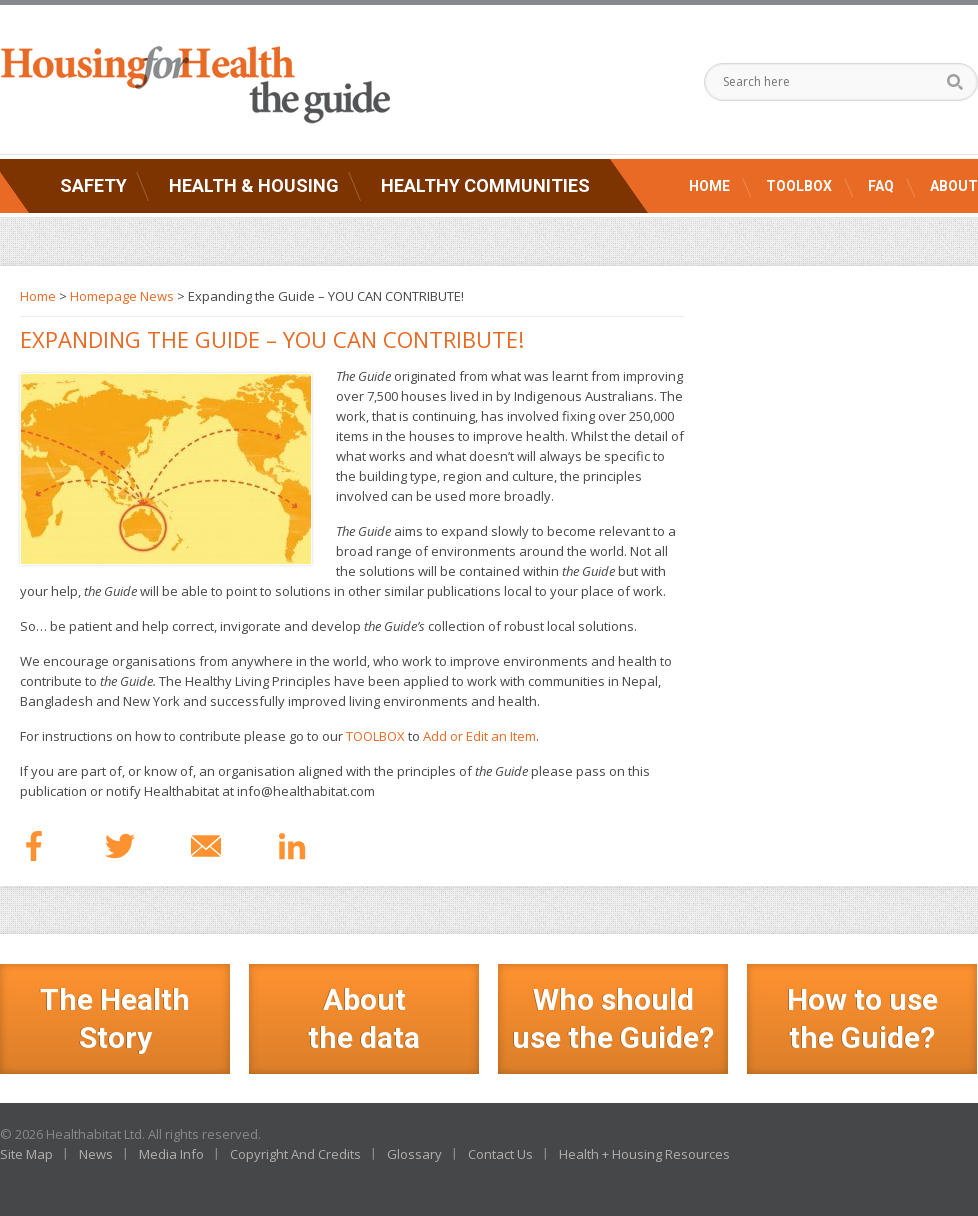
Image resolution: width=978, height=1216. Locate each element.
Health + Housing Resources (644, 1154)
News (96, 1154)
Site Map (26, 1154)
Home (709, 186)
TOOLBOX (375, 736)
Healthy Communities (485, 185)
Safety (93, 185)
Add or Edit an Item (479, 736)
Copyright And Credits (295, 1154)
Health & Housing (254, 185)
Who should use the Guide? (613, 1018)
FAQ (881, 186)
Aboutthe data (364, 1018)
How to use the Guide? (862, 1018)
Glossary (414, 1154)
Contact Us (500, 1154)
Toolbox (799, 186)
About (954, 186)
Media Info (171, 1154)
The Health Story (115, 1018)
